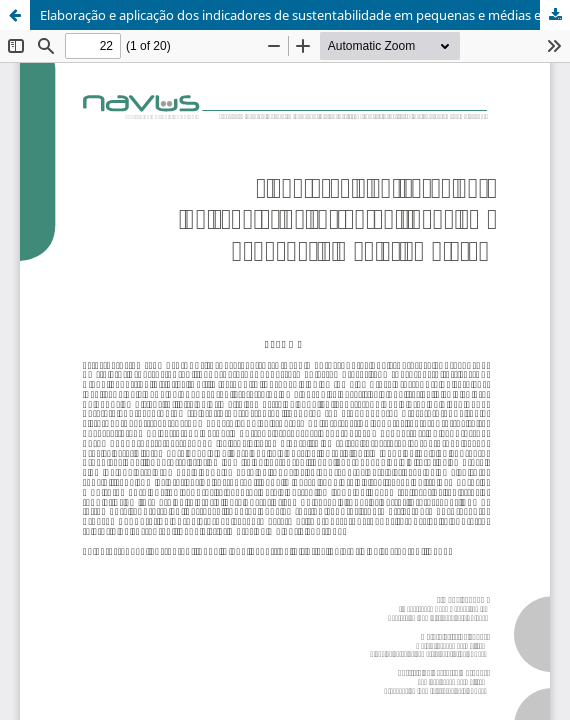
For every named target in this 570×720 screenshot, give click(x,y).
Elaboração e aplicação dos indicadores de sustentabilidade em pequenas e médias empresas (305, 15)
